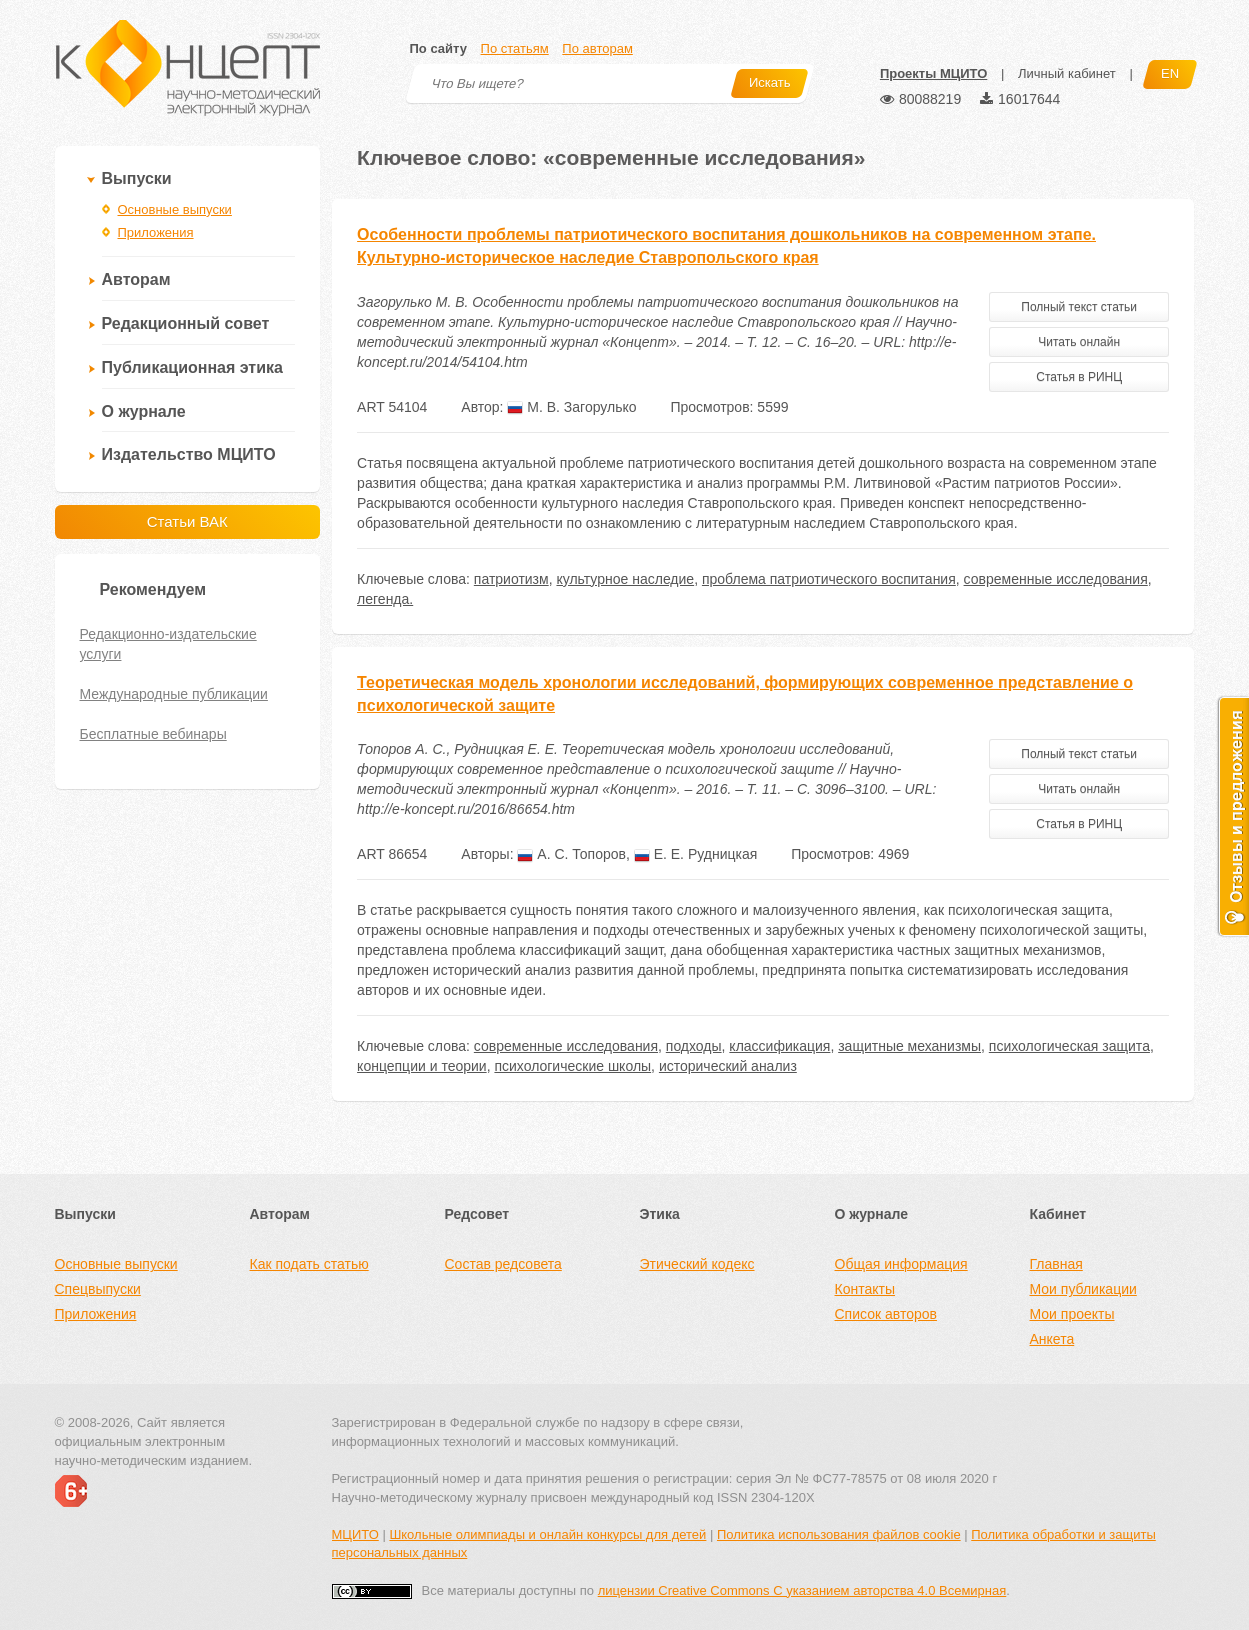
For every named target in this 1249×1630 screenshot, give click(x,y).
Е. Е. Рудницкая (696, 854)
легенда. (385, 599)
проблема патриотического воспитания (829, 579)
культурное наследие (625, 579)
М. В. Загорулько (571, 407)
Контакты (865, 1289)
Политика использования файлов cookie (839, 1534)
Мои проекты (1072, 1314)
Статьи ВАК (187, 521)
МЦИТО (355, 1534)
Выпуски (137, 178)
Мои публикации (1083, 1289)
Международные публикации (174, 694)
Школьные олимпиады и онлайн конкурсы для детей (547, 1534)
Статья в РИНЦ (1079, 377)
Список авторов (886, 1314)
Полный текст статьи (1079, 307)
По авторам (597, 48)
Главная (1056, 1264)
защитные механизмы (909, 1046)
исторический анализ (728, 1066)
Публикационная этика (192, 367)
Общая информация (901, 1264)
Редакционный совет (186, 323)
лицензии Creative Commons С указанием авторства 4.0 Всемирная (802, 1590)
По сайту (438, 48)
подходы (694, 1046)
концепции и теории (422, 1066)
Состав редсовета (503, 1264)
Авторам (136, 279)
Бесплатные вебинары (153, 734)
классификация (779, 1046)
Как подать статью (309, 1264)
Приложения (156, 232)
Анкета (1052, 1339)
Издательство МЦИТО (189, 454)
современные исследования (1056, 579)
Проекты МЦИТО (933, 73)
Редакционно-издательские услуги (168, 644)
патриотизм (511, 579)
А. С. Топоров (571, 854)
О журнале (144, 411)
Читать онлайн (1079, 342)
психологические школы (572, 1066)
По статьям (515, 48)
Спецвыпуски (98, 1289)
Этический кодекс (697, 1264)
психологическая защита (1069, 1046)
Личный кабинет (1067, 73)
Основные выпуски (175, 209)
